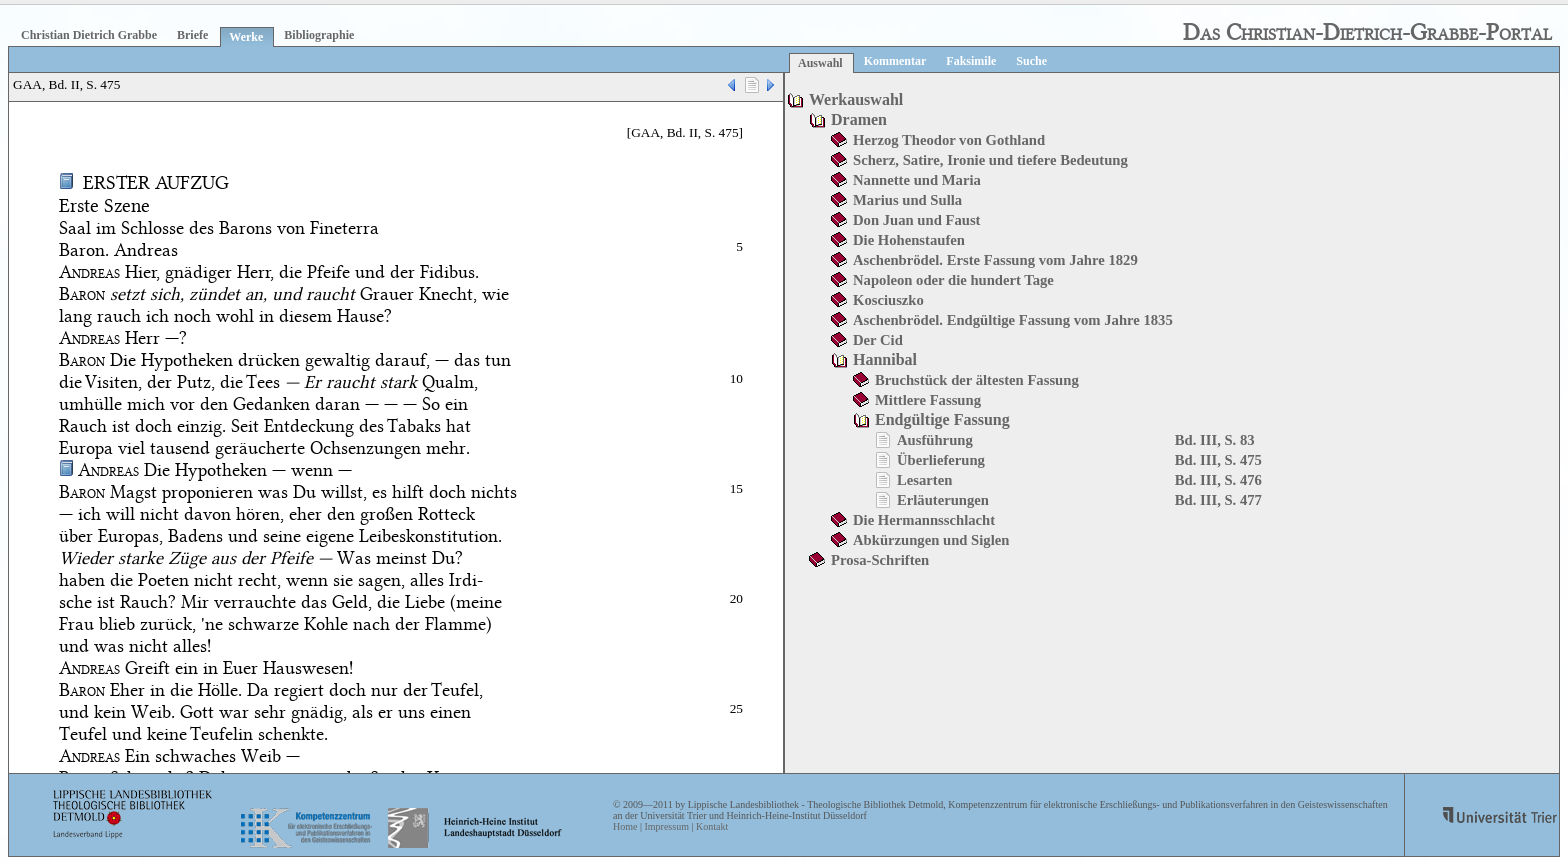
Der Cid (878, 340)
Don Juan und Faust (916, 220)
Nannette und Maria (917, 180)
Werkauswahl (856, 99)
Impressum (666, 826)
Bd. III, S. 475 (1218, 460)
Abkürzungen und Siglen (931, 540)
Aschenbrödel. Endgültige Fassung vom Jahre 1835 (1013, 320)
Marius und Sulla (907, 200)
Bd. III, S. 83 (1215, 440)
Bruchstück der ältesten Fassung (977, 380)
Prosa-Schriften (880, 560)
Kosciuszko (888, 300)
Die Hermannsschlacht (924, 520)
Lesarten (924, 480)
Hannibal (885, 359)
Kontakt (712, 826)
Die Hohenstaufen (909, 240)
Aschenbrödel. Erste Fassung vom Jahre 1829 (995, 260)
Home (625, 826)
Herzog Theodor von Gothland (949, 140)
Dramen (859, 119)
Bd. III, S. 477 (1218, 500)
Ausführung (935, 440)
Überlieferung (941, 460)
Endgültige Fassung (942, 419)
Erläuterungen (943, 500)
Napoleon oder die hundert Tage (953, 280)
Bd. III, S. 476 (1218, 480)
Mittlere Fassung (928, 400)
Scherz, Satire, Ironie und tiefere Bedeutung (990, 160)
